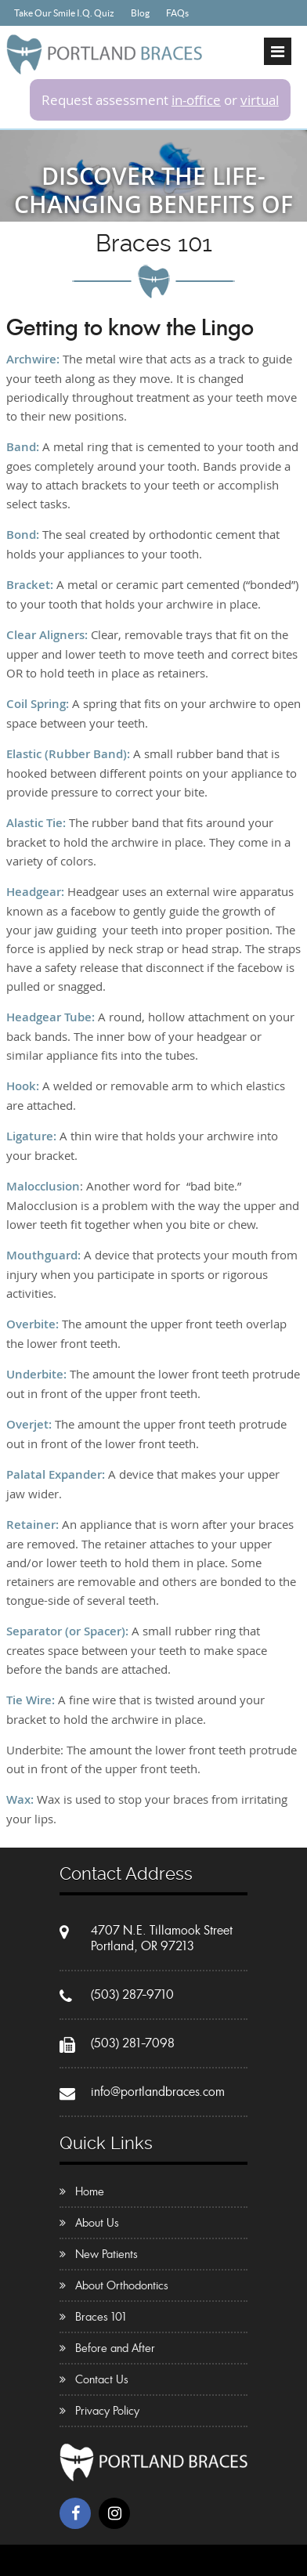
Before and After (115, 2348)
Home (89, 2191)
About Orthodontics (121, 2285)
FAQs (177, 13)
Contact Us (101, 2379)
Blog (140, 13)
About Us (97, 2223)
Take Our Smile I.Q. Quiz (64, 13)
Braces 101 (100, 2317)
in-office (196, 100)
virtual (259, 100)
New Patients (106, 2254)
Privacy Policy (107, 2411)
